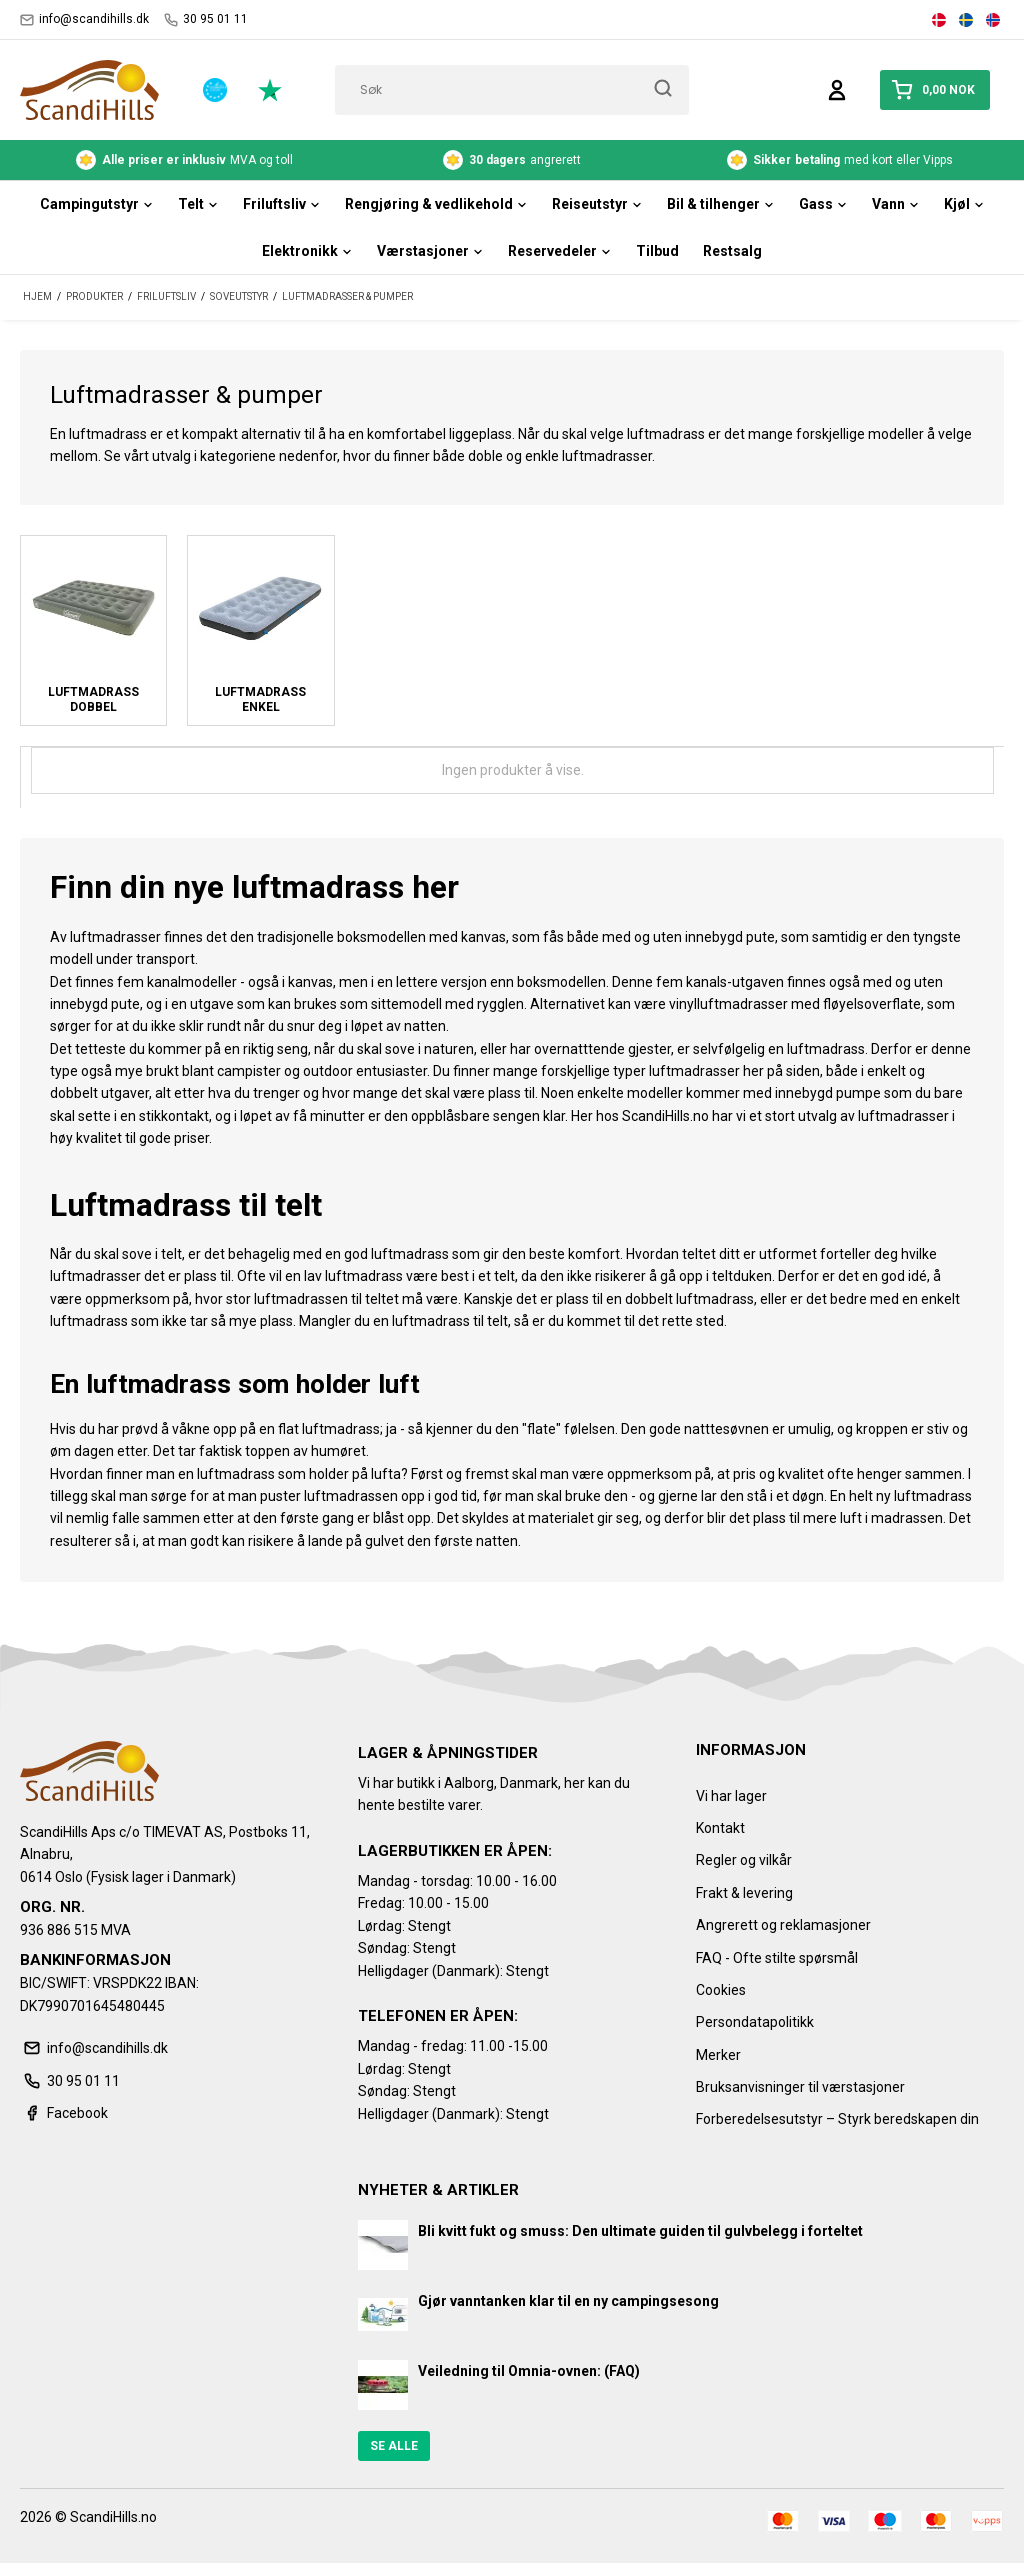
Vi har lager (731, 1796)
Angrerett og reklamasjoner (783, 1925)
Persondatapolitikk (755, 2022)
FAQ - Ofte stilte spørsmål (777, 1958)
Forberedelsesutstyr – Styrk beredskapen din (837, 2119)
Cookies (721, 1990)
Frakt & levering (744, 1893)
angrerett (512, 160)
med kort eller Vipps (840, 160)
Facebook (64, 2113)
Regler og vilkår (744, 1860)
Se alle (394, 2446)
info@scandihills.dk (84, 19)
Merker (718, 2055)
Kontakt (720, 1828)
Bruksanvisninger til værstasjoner (800, 2087)
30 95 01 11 (206, 19)
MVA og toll (184, 160)
